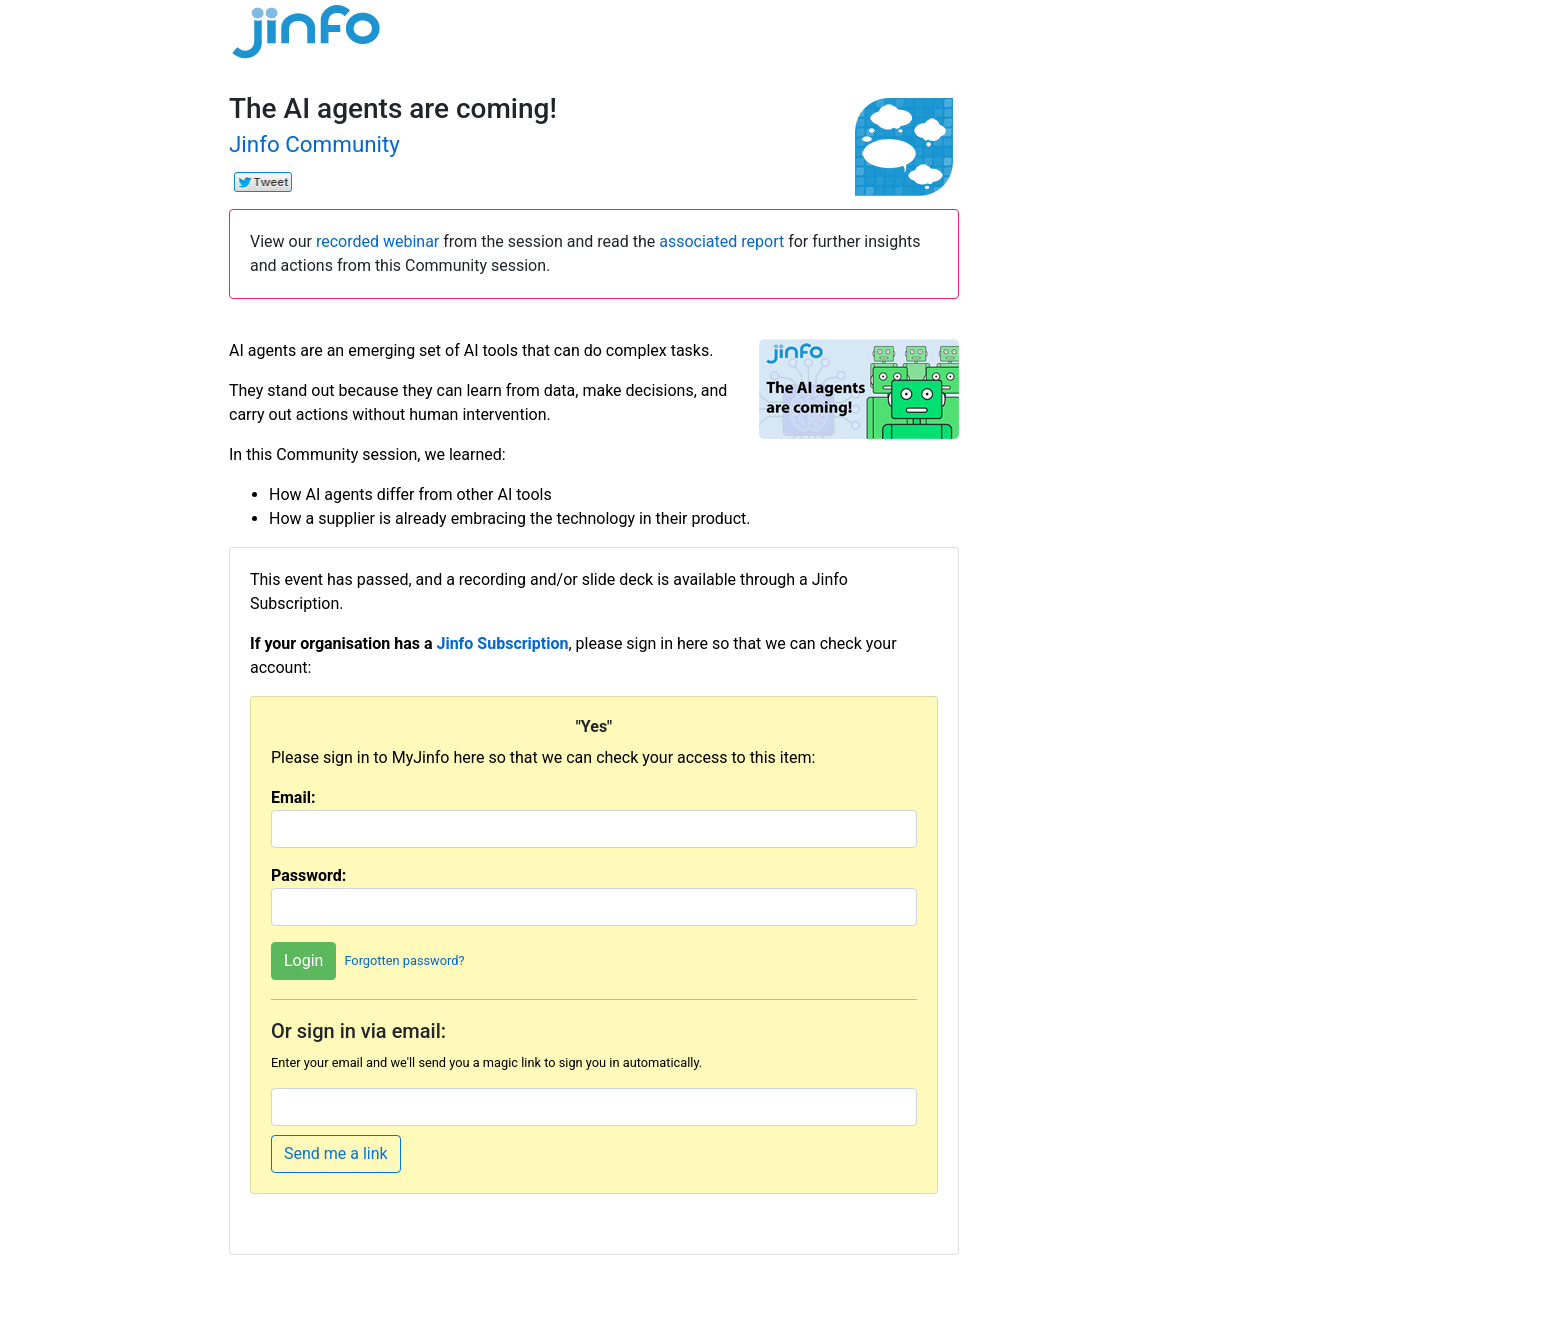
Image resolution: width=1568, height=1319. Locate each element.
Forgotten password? (404, 960)
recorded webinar (377, 241)
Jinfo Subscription (502, 643)
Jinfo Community (314, 144)
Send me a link (336, 1153)
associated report (721, 241)
